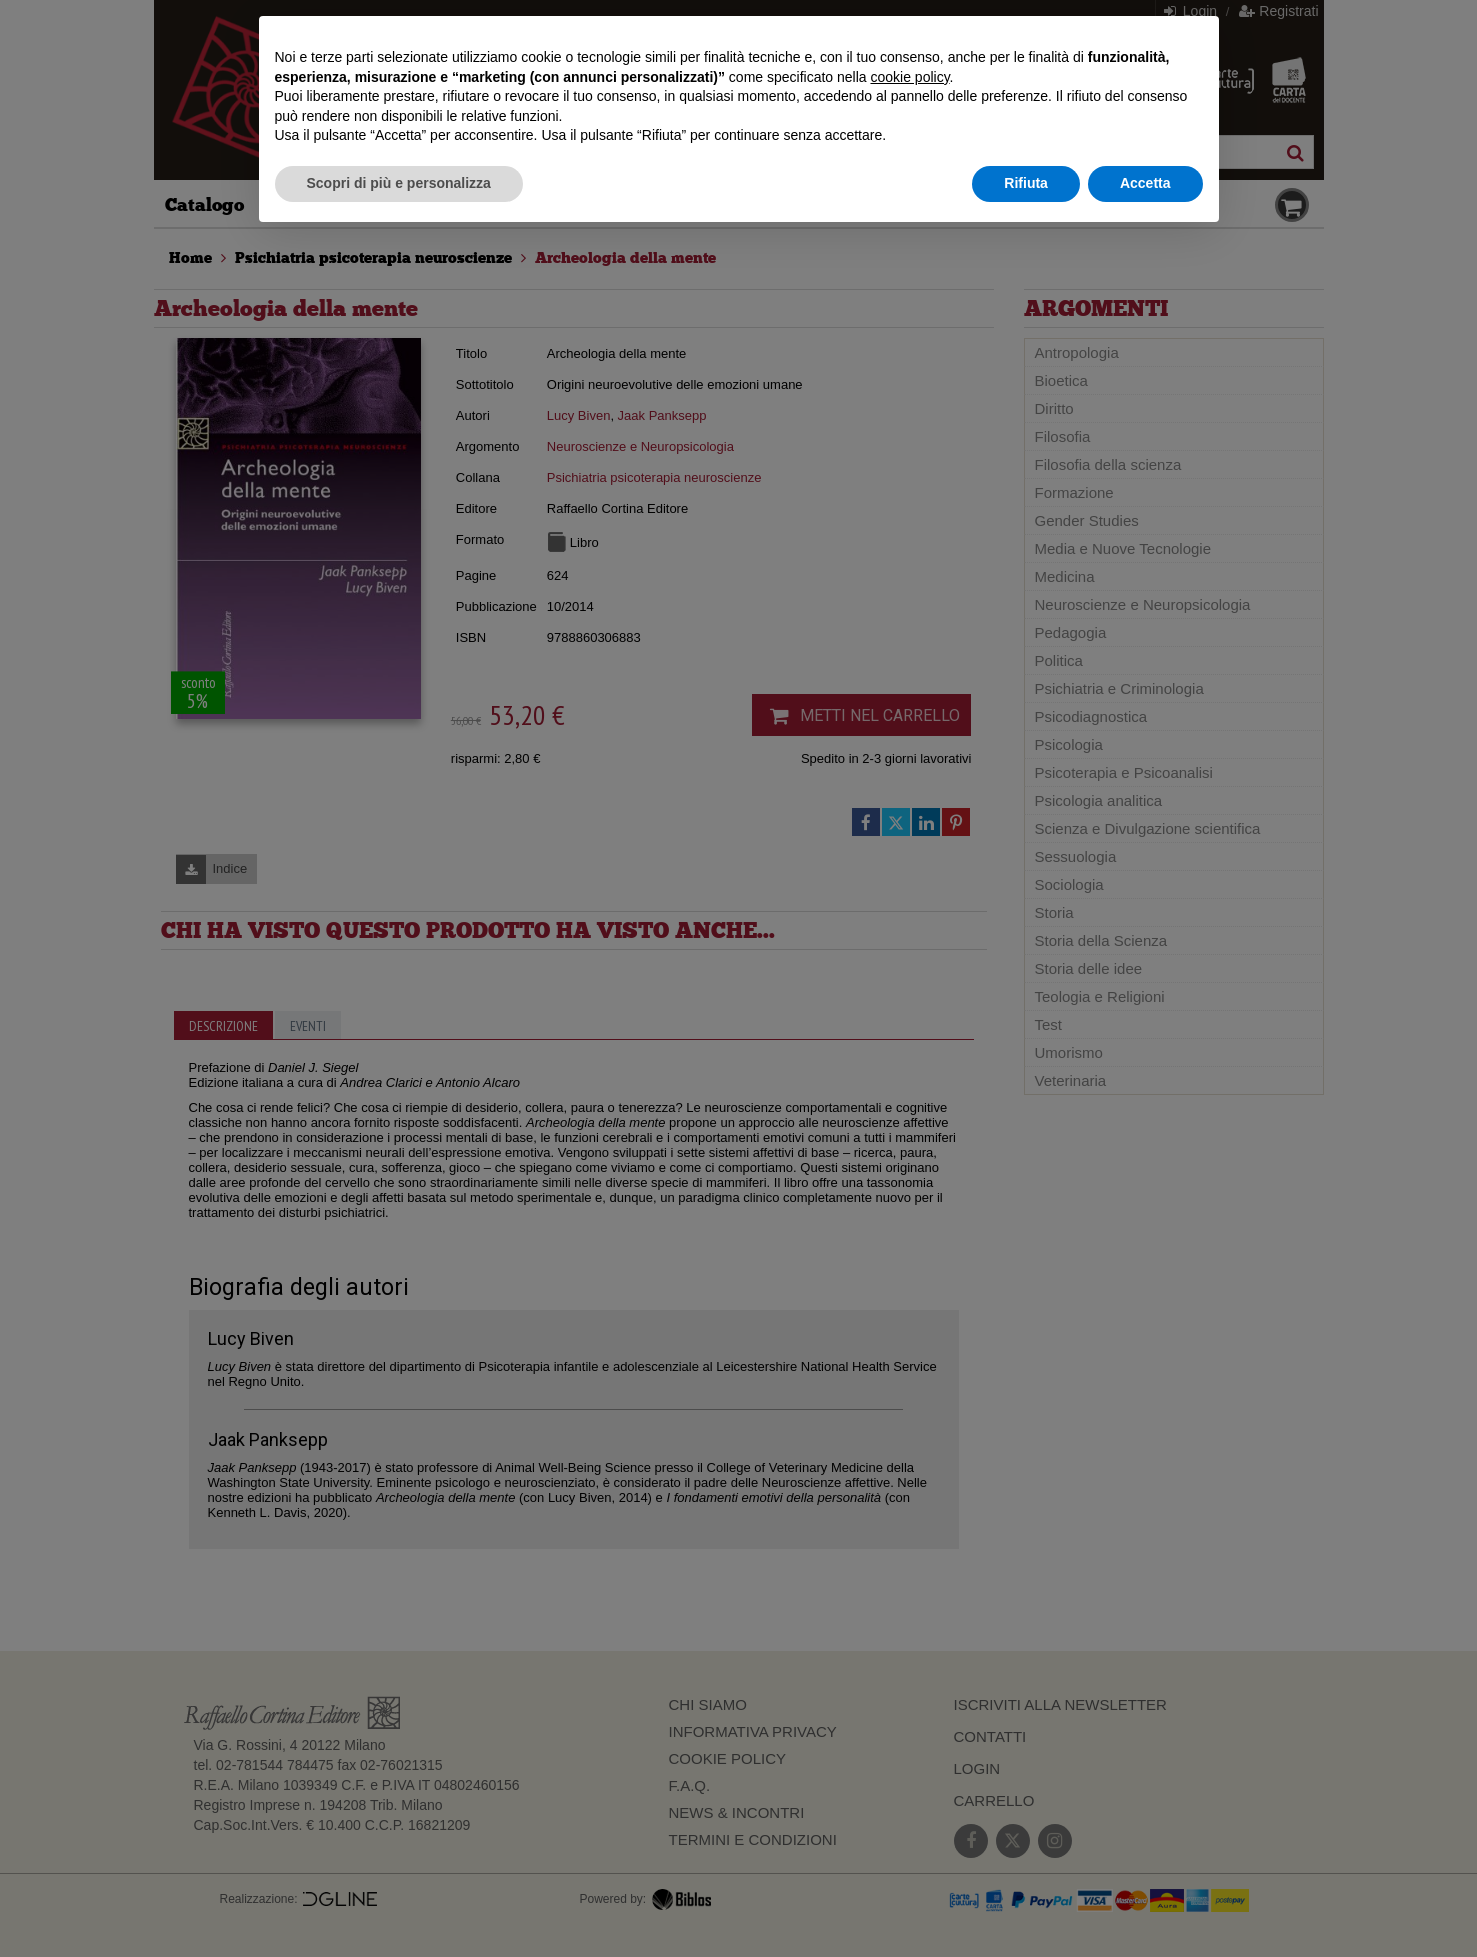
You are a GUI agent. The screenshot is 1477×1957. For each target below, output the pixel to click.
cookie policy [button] (909, 77)
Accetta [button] (1145, 183)
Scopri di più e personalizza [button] (399, 183)
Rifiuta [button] (1026, 183)
